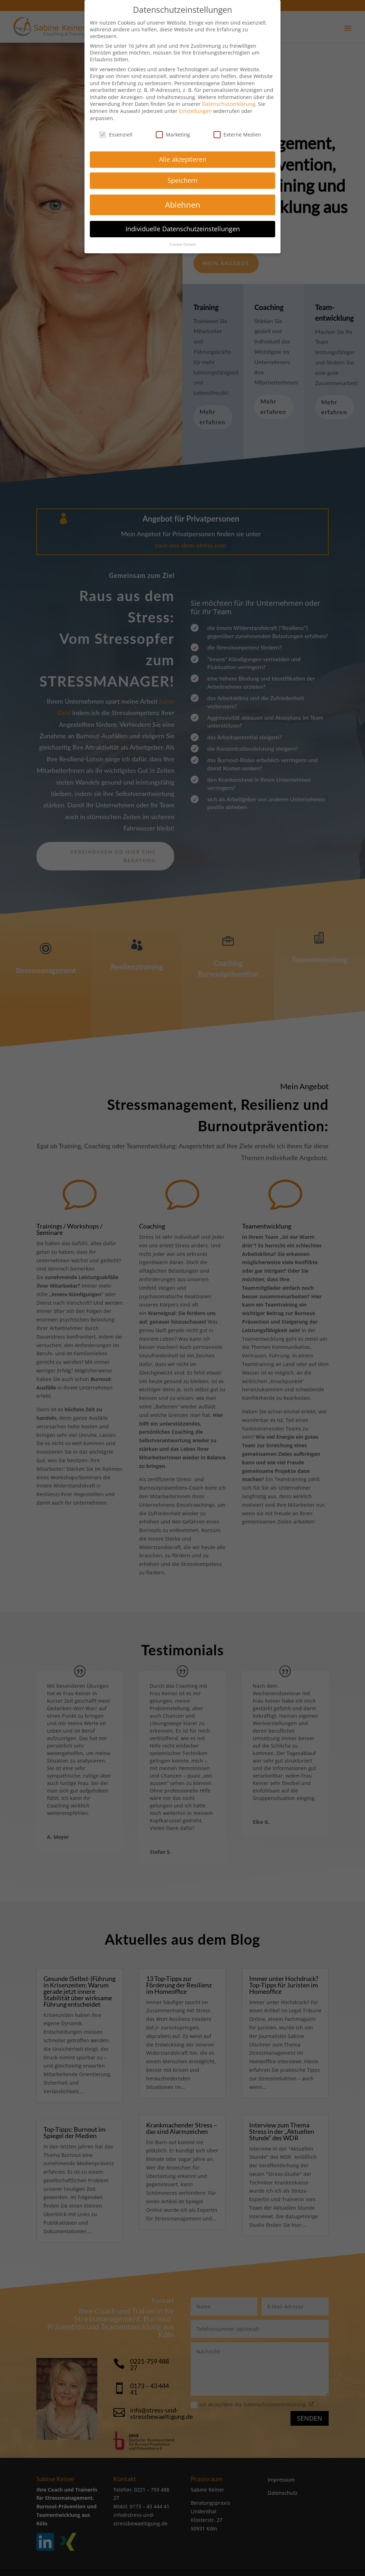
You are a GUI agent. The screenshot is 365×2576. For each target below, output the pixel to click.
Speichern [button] (182, 180)
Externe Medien (237, 134)
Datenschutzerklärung (228, 103)
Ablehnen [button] (182, 205)
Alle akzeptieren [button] (182, 159)
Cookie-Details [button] (182, 244)
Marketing (173, 134)
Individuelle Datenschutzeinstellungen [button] (182, 228)
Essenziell (116, 134)
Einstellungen (195, 111)
